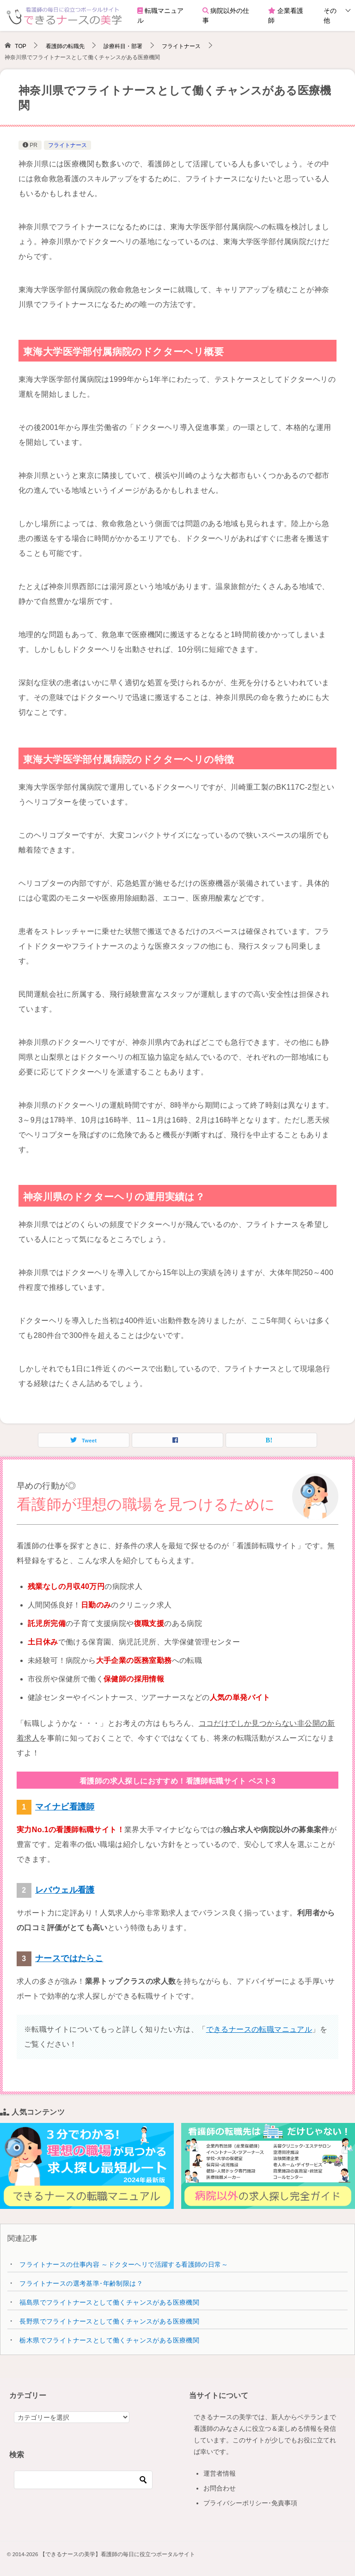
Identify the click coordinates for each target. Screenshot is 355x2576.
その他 (330, 15)
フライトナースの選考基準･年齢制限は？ (81, 2283)
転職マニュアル (160, 15)
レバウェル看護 (65, 1890)
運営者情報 (219, 2473)
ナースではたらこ (69, 1958)
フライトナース (67, 145)
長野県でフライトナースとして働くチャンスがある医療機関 (109, 2321)
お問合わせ (219, 2488)
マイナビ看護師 (65, 1806)
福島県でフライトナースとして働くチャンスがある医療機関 (109, 2302)
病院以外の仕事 (226, 15)
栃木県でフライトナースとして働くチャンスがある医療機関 (109, 2340)
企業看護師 (285, 15)
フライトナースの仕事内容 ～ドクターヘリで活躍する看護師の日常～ (123, 2264)
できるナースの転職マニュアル (259, 2029)
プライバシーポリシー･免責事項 (250, 2503)
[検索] (83, 2480)
